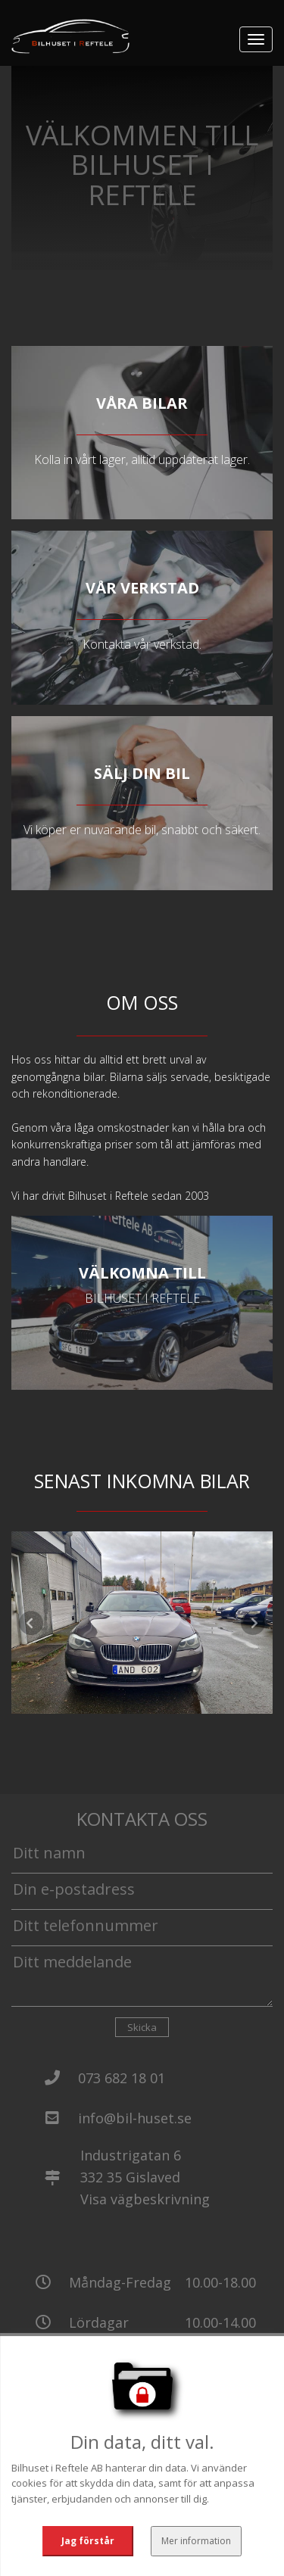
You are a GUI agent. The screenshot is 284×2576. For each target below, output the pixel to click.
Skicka (142, 2027)
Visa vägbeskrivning (145, 2199)
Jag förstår (89, 2534)
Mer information (194, 2534)
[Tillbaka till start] (70, 36)
